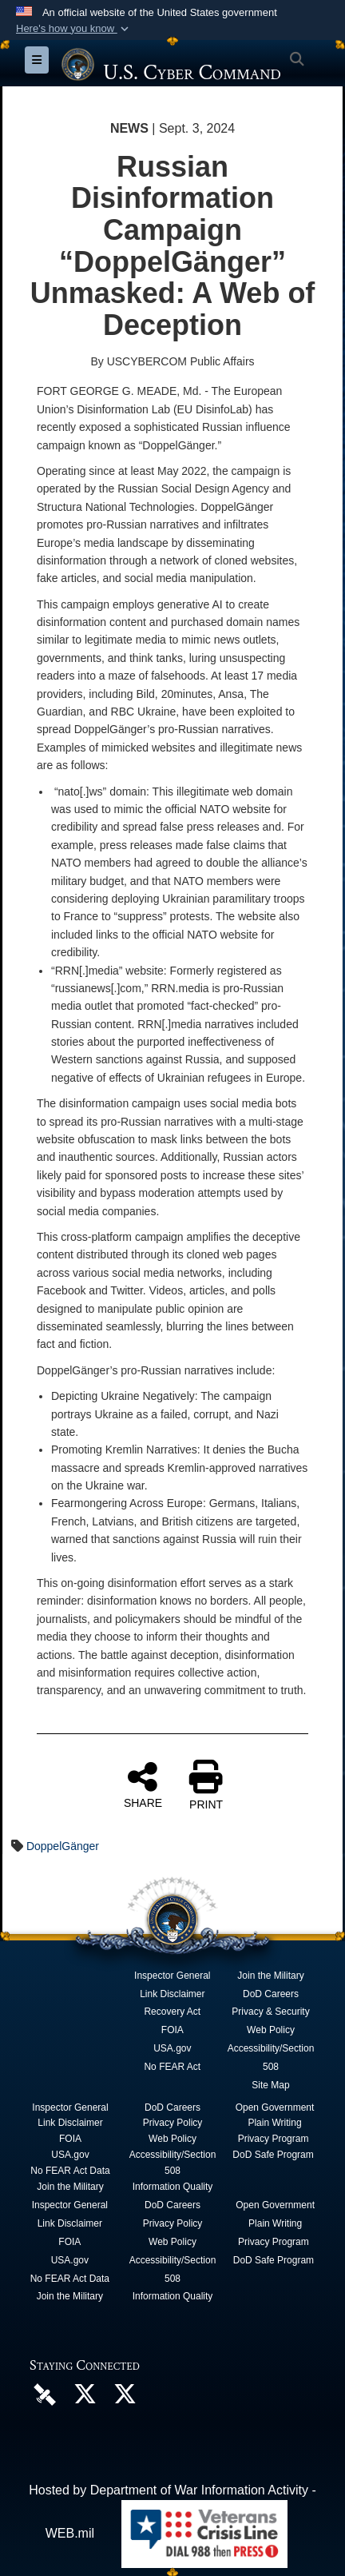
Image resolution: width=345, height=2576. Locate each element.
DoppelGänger (62, 1846)
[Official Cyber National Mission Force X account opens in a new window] (125, 2398)
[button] (74, 29)
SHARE (143, 1784)
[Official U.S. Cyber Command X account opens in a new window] (85, 2398)
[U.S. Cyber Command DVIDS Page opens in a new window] (45, 2394)
